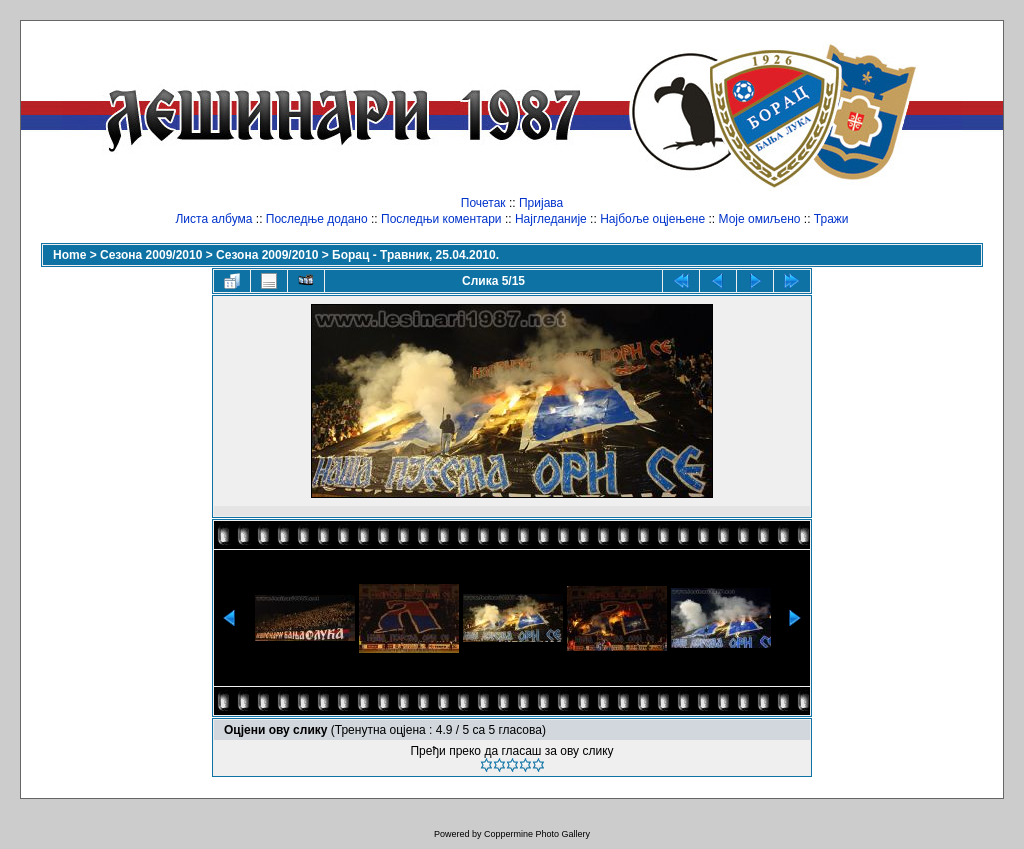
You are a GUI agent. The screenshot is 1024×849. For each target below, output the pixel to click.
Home (69, 255)
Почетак (483, 203)
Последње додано (317, 219)
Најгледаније (551, 219)
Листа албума (213, 219)
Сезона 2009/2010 (151, 255)
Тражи (831, 219)
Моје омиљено (760, 219)
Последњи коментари (441, 219)
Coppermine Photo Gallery (537, 834)
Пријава (541, 203)
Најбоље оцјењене (652, 219)
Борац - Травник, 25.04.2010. (415, 255)
